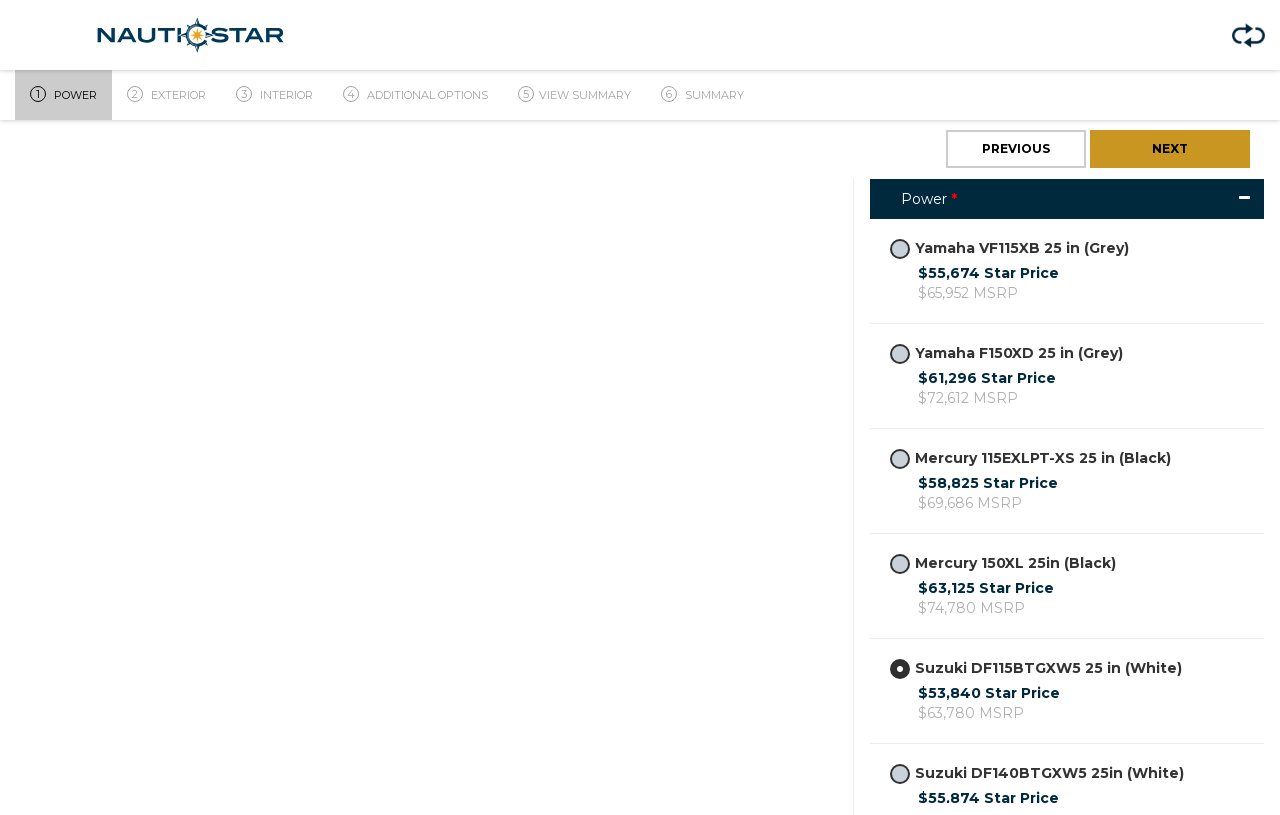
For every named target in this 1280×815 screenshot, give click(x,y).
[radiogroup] (900, 249)
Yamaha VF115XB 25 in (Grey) (1009, 248)
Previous (1016, 148)
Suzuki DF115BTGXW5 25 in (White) (1036, 668)
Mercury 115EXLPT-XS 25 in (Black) (1030, 458)
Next (1170, 148)
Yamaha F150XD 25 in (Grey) (1006, 353)
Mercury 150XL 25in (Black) (1003, 563)
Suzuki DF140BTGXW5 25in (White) (1037, 773)
